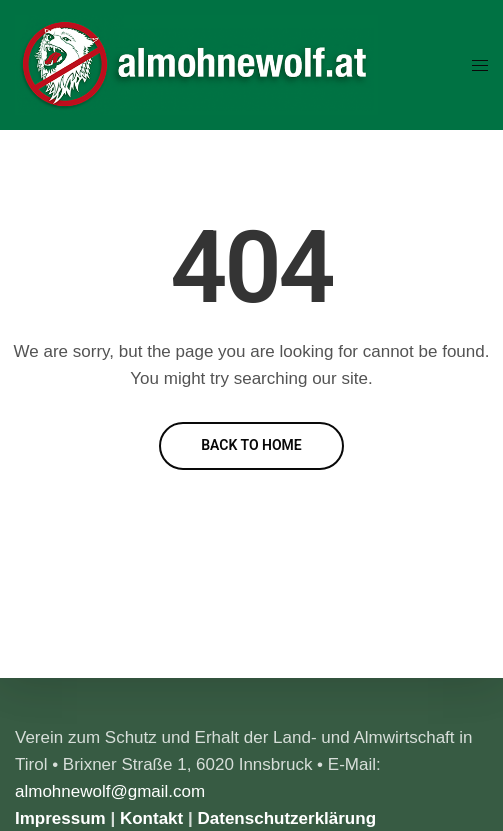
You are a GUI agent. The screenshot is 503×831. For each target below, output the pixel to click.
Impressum (60, 818)
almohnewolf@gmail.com (110, 791)
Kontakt (151, 818)
